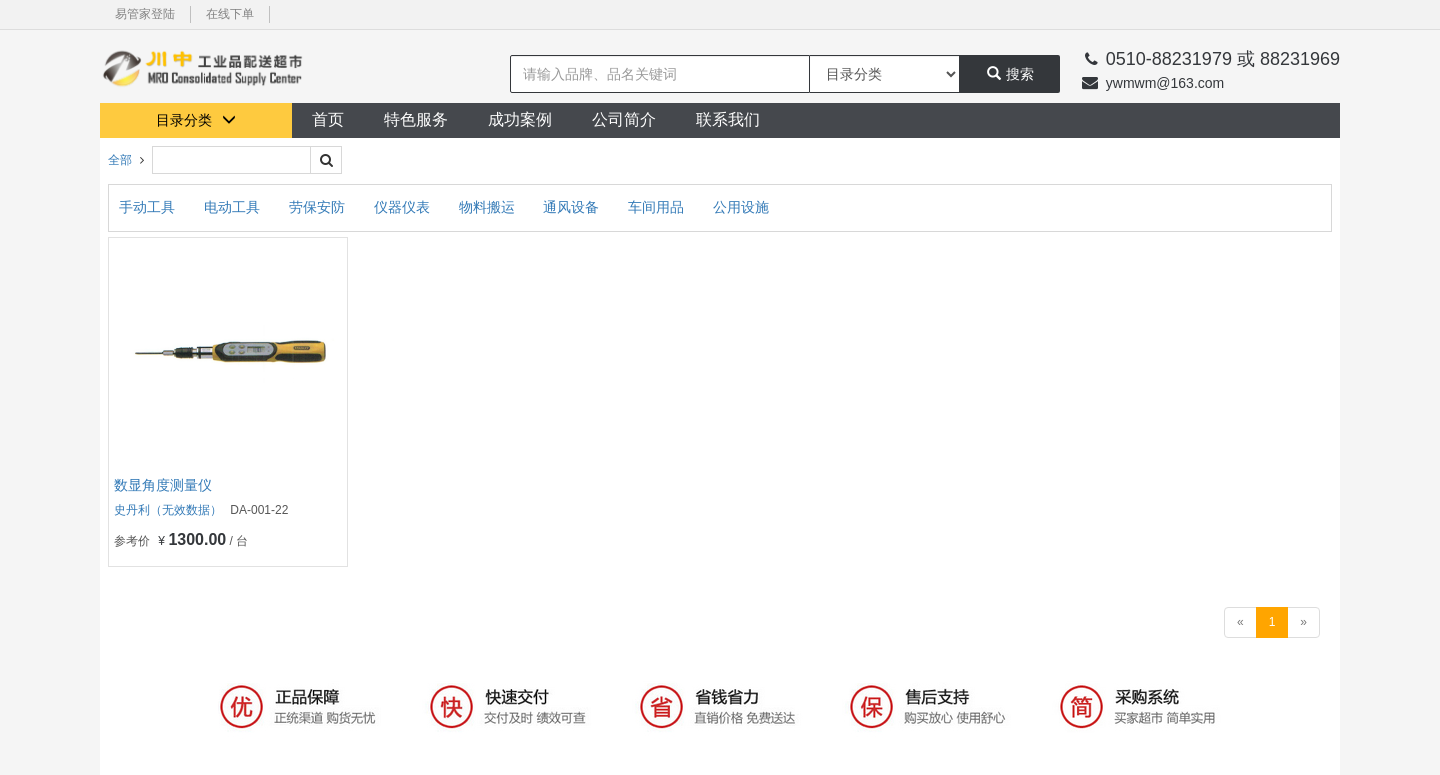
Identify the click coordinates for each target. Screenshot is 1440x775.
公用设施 (741, 207)
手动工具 (149, 207)
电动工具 (234, 207)
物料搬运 (489, 207)
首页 (328, 119)
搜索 (1010, 74)
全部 (120, 160)
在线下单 (230, 14)
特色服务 (416, 119)
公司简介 (624, 119)
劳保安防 (319, 207)
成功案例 (520, 119)
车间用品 (658, 207)
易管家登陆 (145, 14)
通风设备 (573, 207)
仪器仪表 (404, 207)
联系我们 (728, 119)
